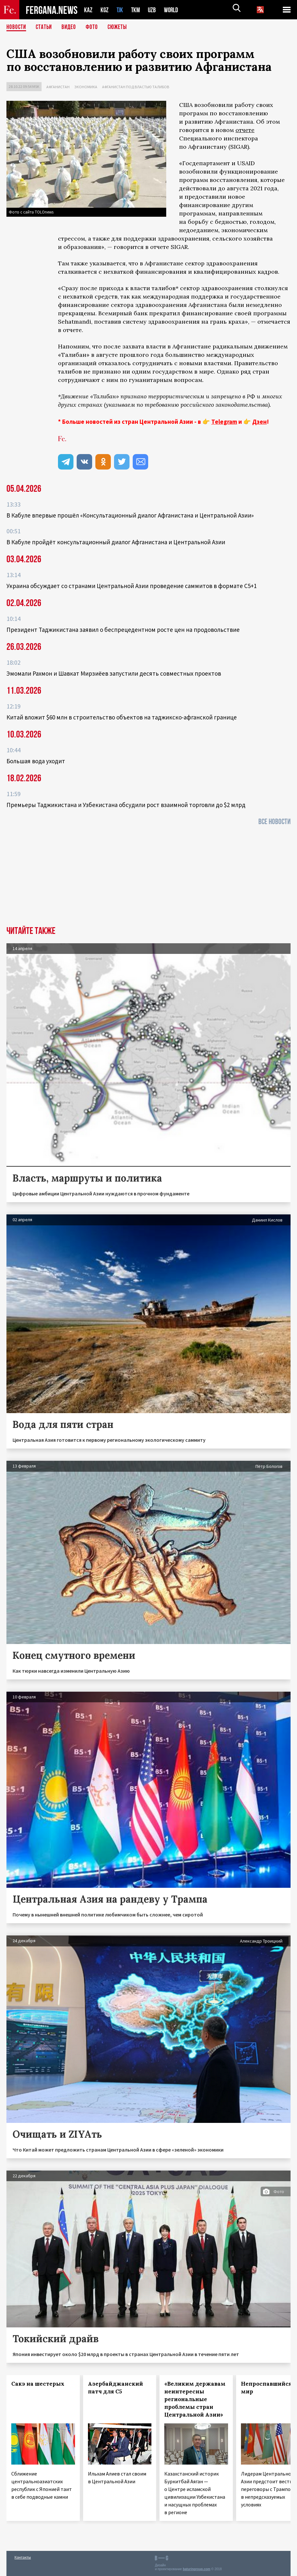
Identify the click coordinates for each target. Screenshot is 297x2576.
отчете (244, 130)
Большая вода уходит (35, 761)
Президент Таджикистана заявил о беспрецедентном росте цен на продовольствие (123, 629)
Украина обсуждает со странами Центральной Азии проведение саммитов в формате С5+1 (131, 586)
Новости (16, 27)
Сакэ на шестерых (37, 2383)
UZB (153, 10)
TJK (120, 10)
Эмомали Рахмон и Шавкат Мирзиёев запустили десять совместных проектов (113, 673)
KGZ (105, 10)
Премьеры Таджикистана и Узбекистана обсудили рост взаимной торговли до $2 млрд (125, 805)
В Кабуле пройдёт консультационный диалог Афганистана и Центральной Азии (115, 542)
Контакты (22, 2557)
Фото (94, 27)
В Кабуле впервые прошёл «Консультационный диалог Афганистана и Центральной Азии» (130, 515)
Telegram (224, 421)
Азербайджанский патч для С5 (115, 2387)
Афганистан (58, 86)
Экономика (85, 86)
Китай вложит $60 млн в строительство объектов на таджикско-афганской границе (121, 717)
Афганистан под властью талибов (135, 86)
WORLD (173, 10)
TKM (136, 10)
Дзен (259, 421)
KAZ (88, 10)
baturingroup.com (196, 2569)
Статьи (45, 27)
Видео (71, 27)
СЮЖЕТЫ (120, 27)
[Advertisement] (148, 878)
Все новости (274, 821)
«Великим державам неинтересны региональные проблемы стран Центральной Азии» (194, 2399)
